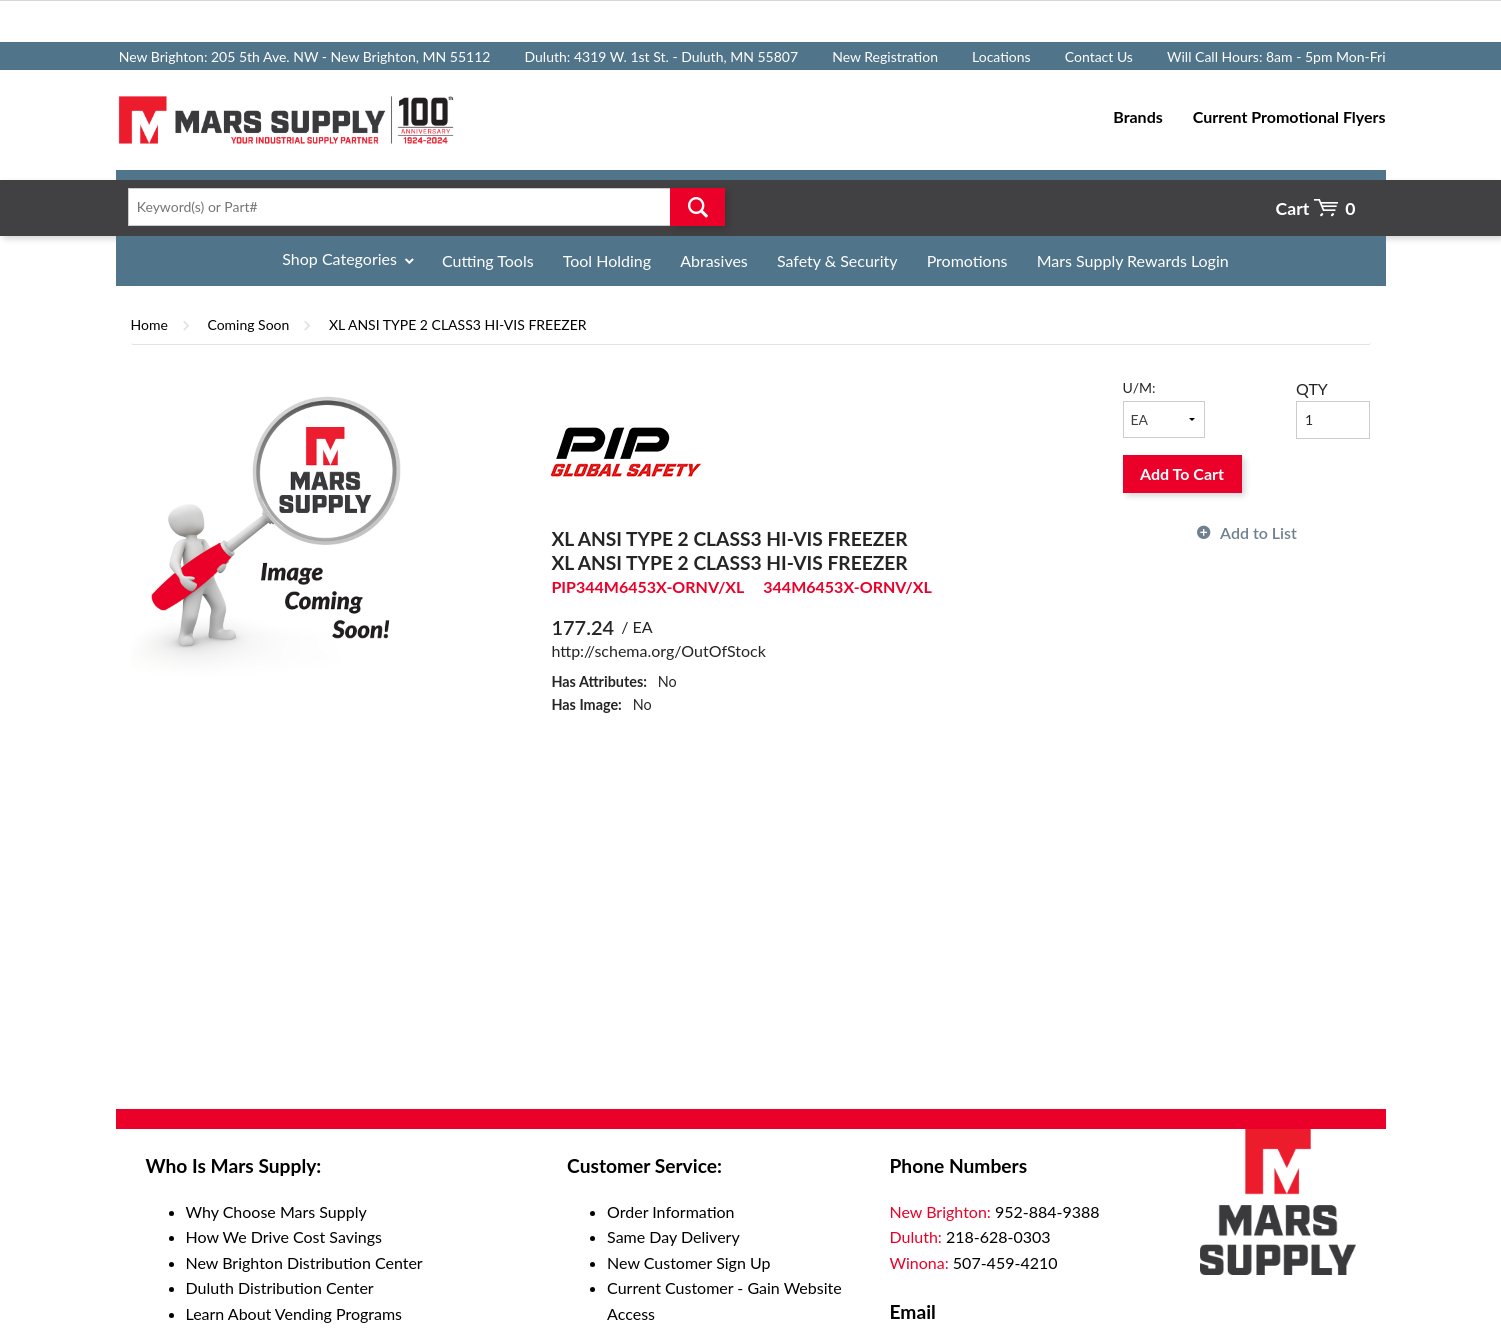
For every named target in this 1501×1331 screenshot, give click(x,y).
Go (697, 207)
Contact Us (1099, 56)
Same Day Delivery (673, 1236)
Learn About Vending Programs (294, 1313)
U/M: (1139, 387)
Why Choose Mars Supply (276, 1211)
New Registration (885, 56)
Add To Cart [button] (1182, 473)
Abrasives (714, 260)
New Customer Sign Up (688, 1262)
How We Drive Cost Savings (284, 1236)
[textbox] (420, 207)
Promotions (967, 260)
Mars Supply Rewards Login (1133, 260)
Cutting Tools (488, 260)
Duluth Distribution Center (280, 1287)
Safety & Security (837, 260)
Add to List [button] (1258, 532)
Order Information (670, 1211)
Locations (1001, 56)
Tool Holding (607, 260)
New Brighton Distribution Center (304, 1262)
